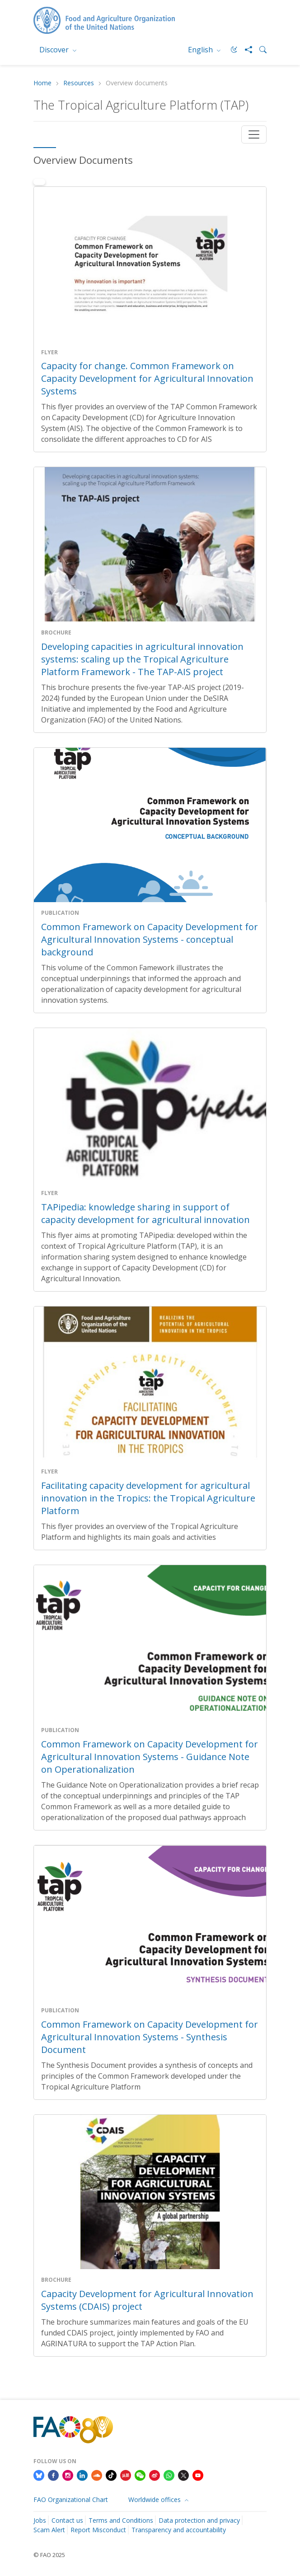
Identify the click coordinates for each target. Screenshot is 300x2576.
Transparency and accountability (178, 2529)
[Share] (245, 49)
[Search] (259, 49)
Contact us (67, 2520)
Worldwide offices (155, 2499)
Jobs (39, 2520)
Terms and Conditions (121, 2520)
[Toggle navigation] (254, 134)
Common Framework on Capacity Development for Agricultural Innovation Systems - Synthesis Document (149, 2037)
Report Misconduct (98, 2529)
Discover (54, 50)
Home (42, 83)
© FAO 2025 (49, 2555)
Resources (78, 83)
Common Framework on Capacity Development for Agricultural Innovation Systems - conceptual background (149, 939)
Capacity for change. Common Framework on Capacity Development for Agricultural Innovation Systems (147, 378)
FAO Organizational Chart (70, 2499)
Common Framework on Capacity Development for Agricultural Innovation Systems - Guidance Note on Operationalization (149, 1756)
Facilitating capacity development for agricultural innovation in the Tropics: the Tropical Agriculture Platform (148, 1498)
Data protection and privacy (199, 2520)
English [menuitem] (201, 50)
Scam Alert (49, 2529)
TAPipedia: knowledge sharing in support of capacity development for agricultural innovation (145, 1213)
